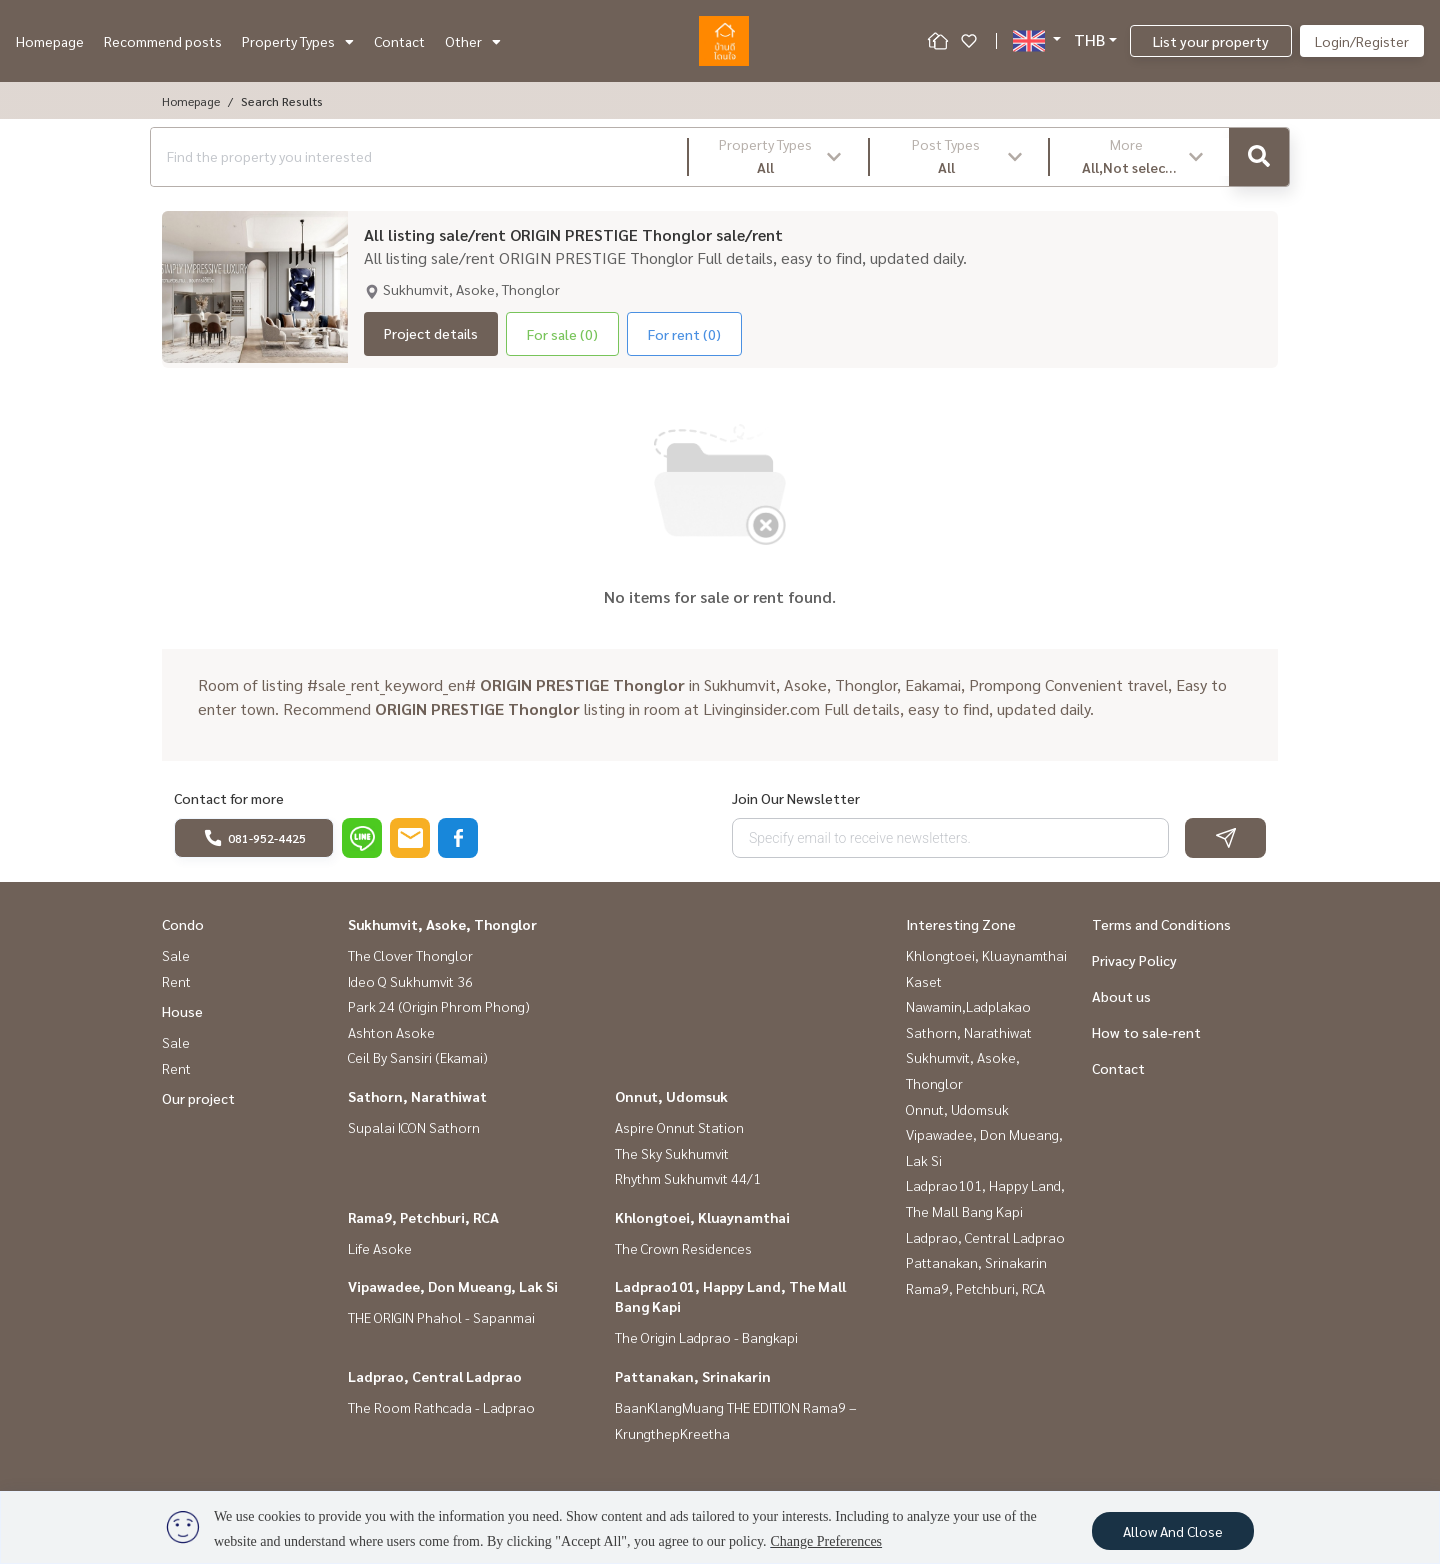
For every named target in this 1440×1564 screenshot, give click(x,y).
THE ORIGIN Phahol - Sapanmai (441, 1317)
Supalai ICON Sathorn (414, 1127)
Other (473, 41)
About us (1121, 996)
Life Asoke (380, 1248)
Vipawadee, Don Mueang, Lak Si (453, 1286)
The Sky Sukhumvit (672, 1153)
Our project (198, 1098)
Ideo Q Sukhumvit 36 (410, 981)
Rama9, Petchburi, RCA (423, 1217)
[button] (778, 157)
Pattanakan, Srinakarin (693, 1376)
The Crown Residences (683, 1248)
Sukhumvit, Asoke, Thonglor (442, 924)
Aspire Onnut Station (679, 1127)
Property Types (298, 41)
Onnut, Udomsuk (671, 1096)
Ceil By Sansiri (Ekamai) (418, 1057)
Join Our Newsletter (796, 798)
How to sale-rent (1146, 1032)
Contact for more (229, 798)
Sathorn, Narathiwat (417, 1096)
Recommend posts (163, 41)
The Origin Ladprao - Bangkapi (706, 1337)
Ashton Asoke (391, 1032)
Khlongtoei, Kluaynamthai (702, 1217)
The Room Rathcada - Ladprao (441, 1407)
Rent (176, 981)
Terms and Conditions (1161, 924)
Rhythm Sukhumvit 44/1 (688, 1178)
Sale (176, 955)
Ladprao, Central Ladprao (435, 1376)
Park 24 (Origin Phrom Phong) (439, 1006)
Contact (399, 41)
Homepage (50, 41)
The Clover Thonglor (410, 955)
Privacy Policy (1134, 960)
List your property (1211, 41)
